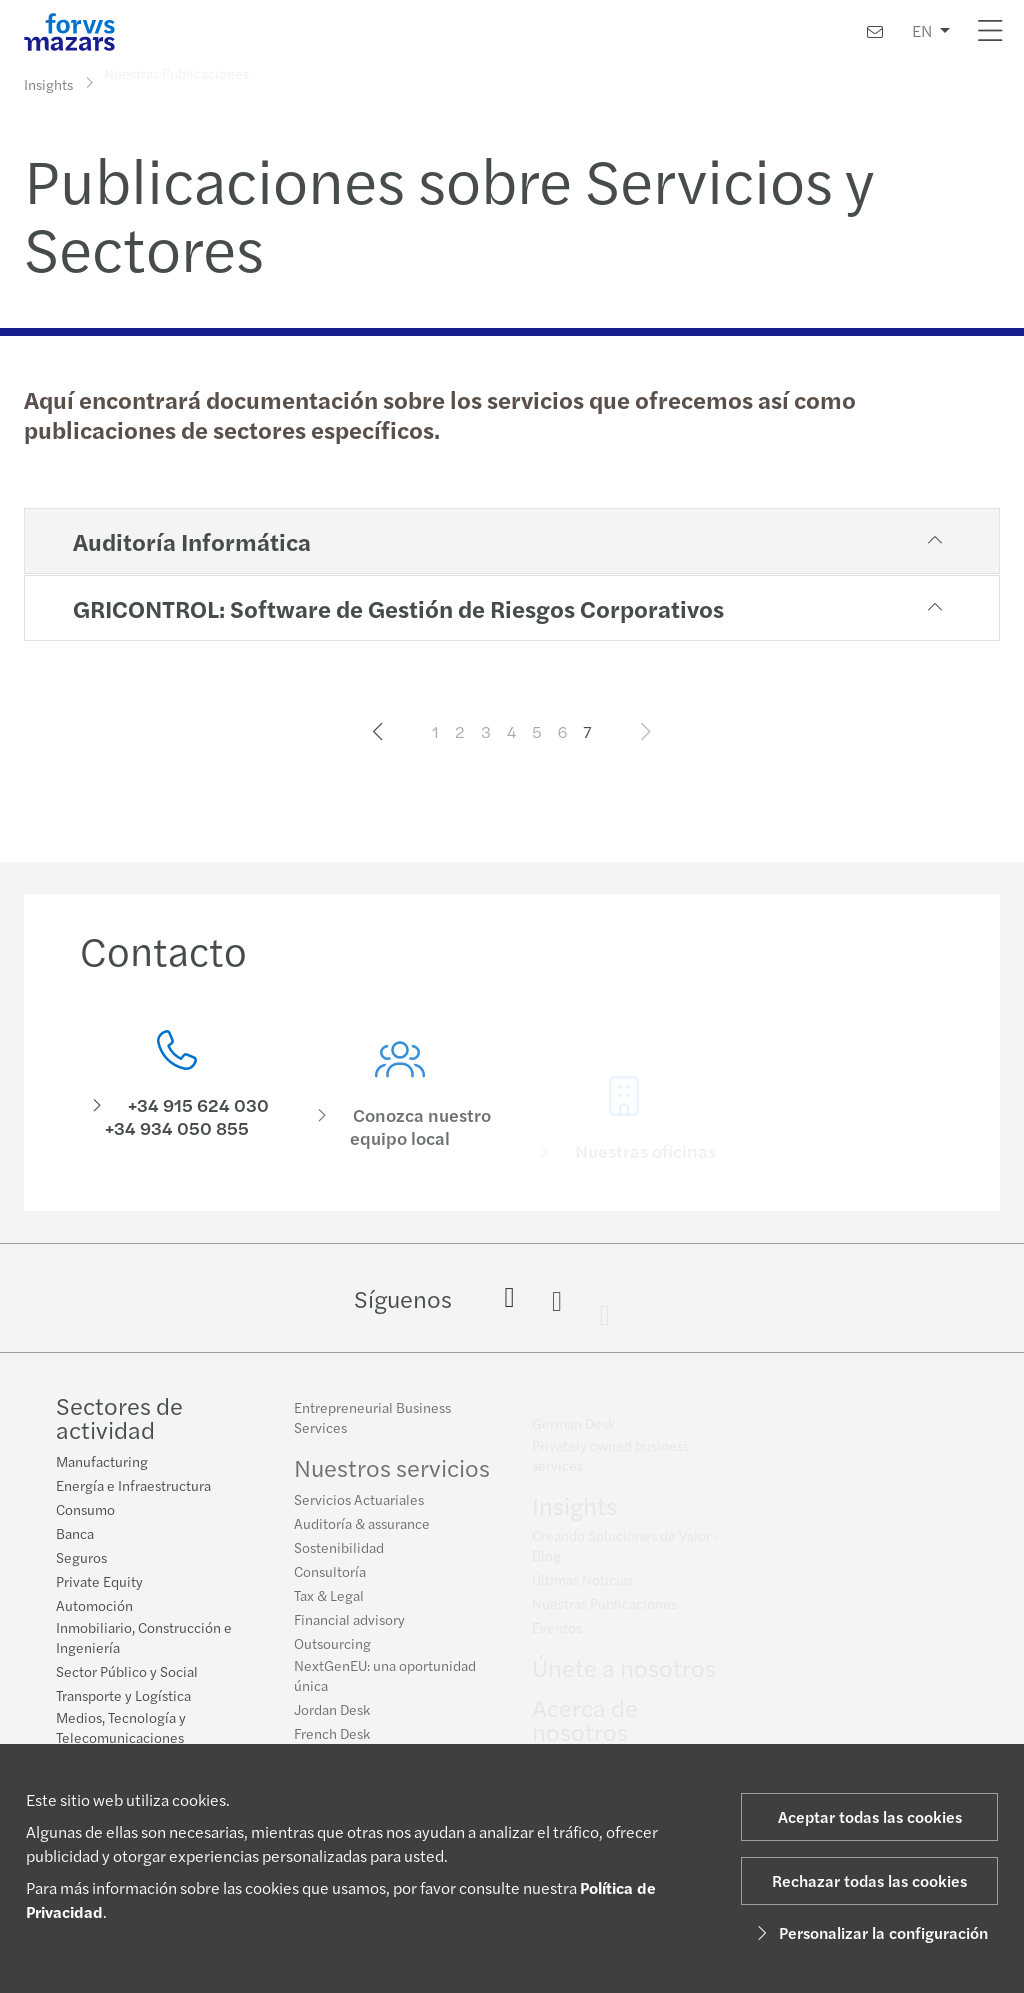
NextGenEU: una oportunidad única (385, 1685)
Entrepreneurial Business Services (372, 1427)
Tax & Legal (329, 1605)
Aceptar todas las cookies (870, 1816)
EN (922, 30)
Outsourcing (332, 1653)
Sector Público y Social (127, 1674)
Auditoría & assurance (362, 1533)
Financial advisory (349, 1629)
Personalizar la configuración (869, 1932)
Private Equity (99, 1584)
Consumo (85, 1512)
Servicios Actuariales (359, 1509)
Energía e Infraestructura (133, 1488)
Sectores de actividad (119, 1420)
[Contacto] (875, 31)
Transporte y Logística (123, 1698)
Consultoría (330, 1581)
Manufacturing (102, 1464)
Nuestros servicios (392, 1477)
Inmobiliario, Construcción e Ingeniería (144, 1640)
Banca (75, 1536)
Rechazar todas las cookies (869, 1880)
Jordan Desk (332, 1719)
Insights (48, 83)
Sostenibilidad (339, 1557)
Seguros (81, 1560)
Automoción (94, 1608)
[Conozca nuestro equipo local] (401, 1120)
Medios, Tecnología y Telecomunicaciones (121, 1730)
